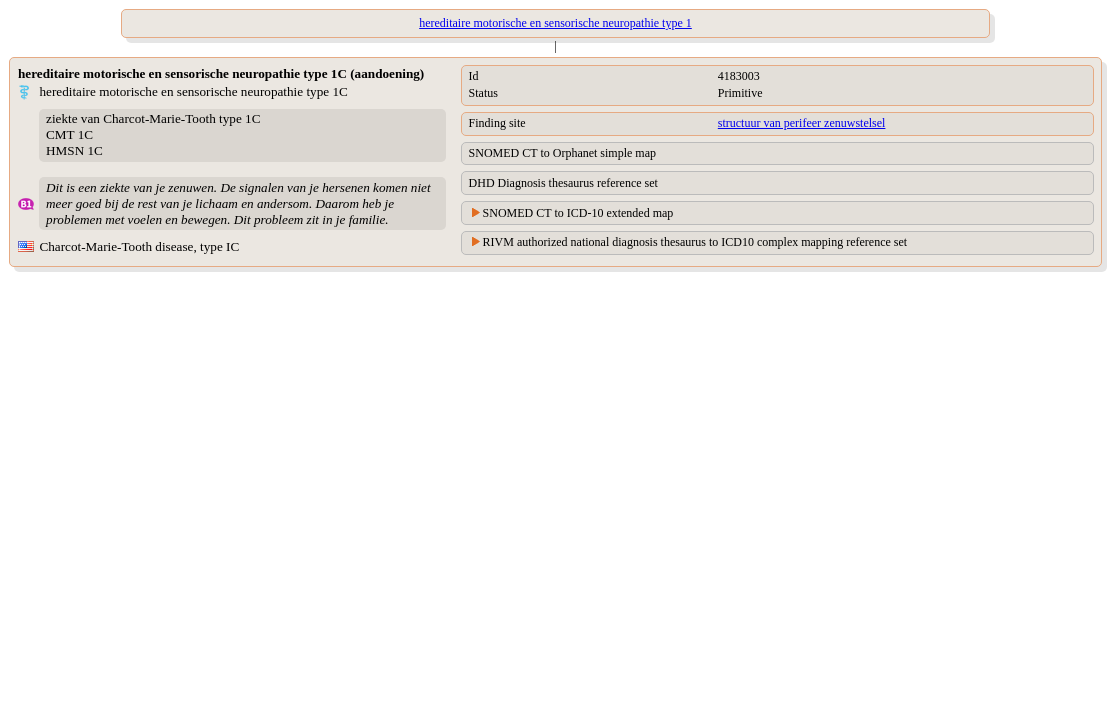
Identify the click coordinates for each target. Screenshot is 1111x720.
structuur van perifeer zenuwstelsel (802, 123)
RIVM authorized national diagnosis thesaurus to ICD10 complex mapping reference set (695, 242)
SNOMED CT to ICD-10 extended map (578, 213)
